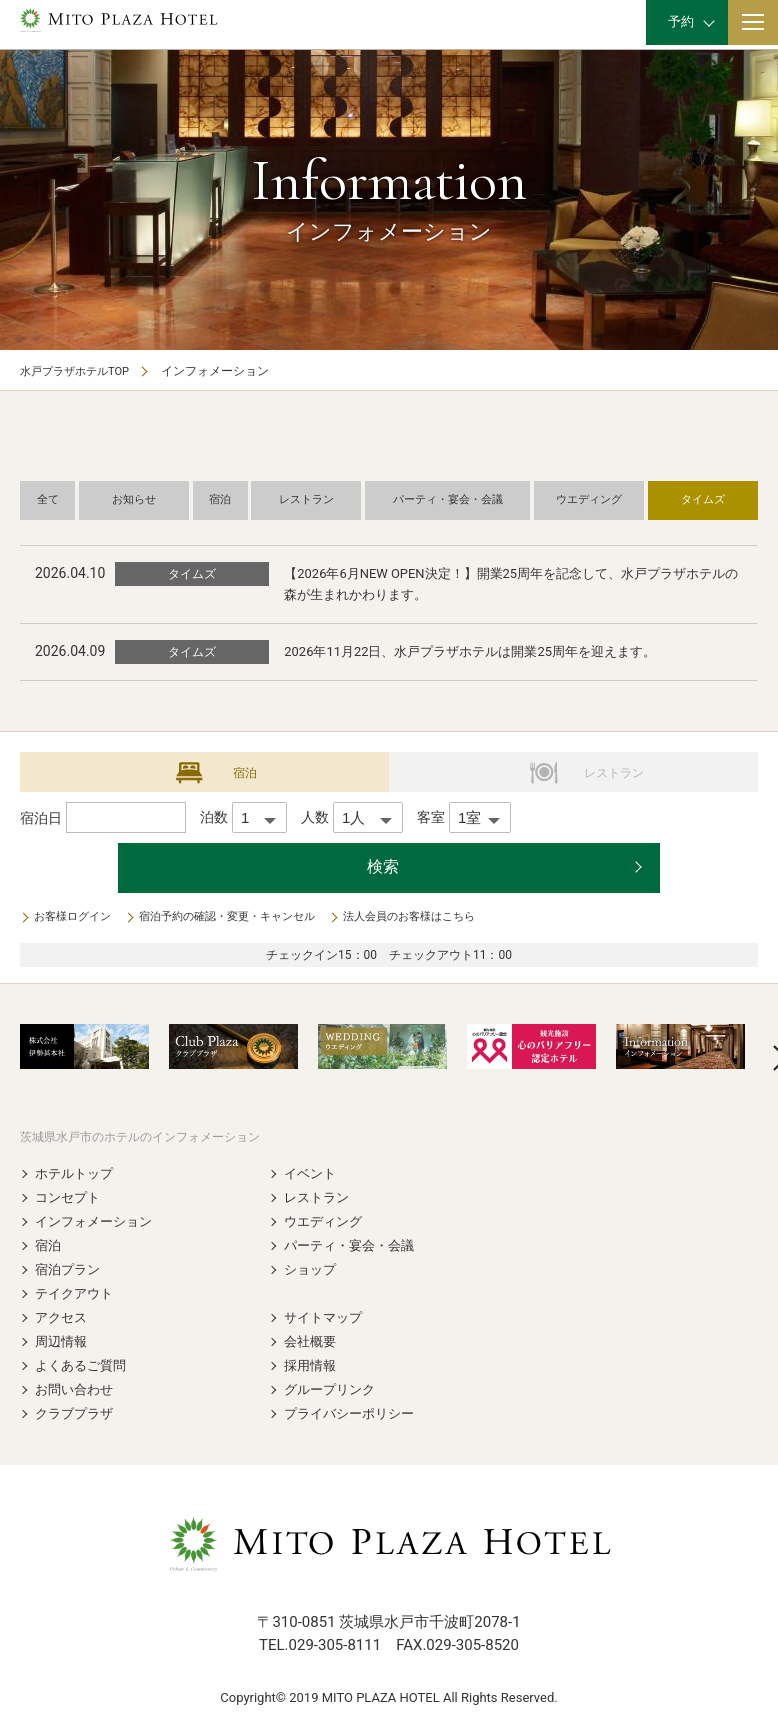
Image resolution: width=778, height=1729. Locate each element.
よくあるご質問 (84, 1366)
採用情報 (312, 1366)
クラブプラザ (77, 1414)
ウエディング (326, 1222)
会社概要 (312, 1342)
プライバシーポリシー (354, 1414)
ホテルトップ (77, 1174)
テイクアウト (77, 1294)
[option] (84, 1047)
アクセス (63, 1318)
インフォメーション (98, 1222)
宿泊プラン (70, 1270)
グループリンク (333, 1390)
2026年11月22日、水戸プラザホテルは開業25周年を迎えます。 (484, 652)
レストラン (319, 1198)
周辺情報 (63, 1342)
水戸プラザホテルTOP (79, 371)
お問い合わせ (77, 1390)
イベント (312, 1174)
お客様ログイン (76, 918)
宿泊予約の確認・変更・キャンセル (242, 918)
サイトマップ (326, 1318)
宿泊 (49, 1246)
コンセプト (70, 1198)
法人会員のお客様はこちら (438, 918)
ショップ (312, 1270)
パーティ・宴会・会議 (354, 1246)
